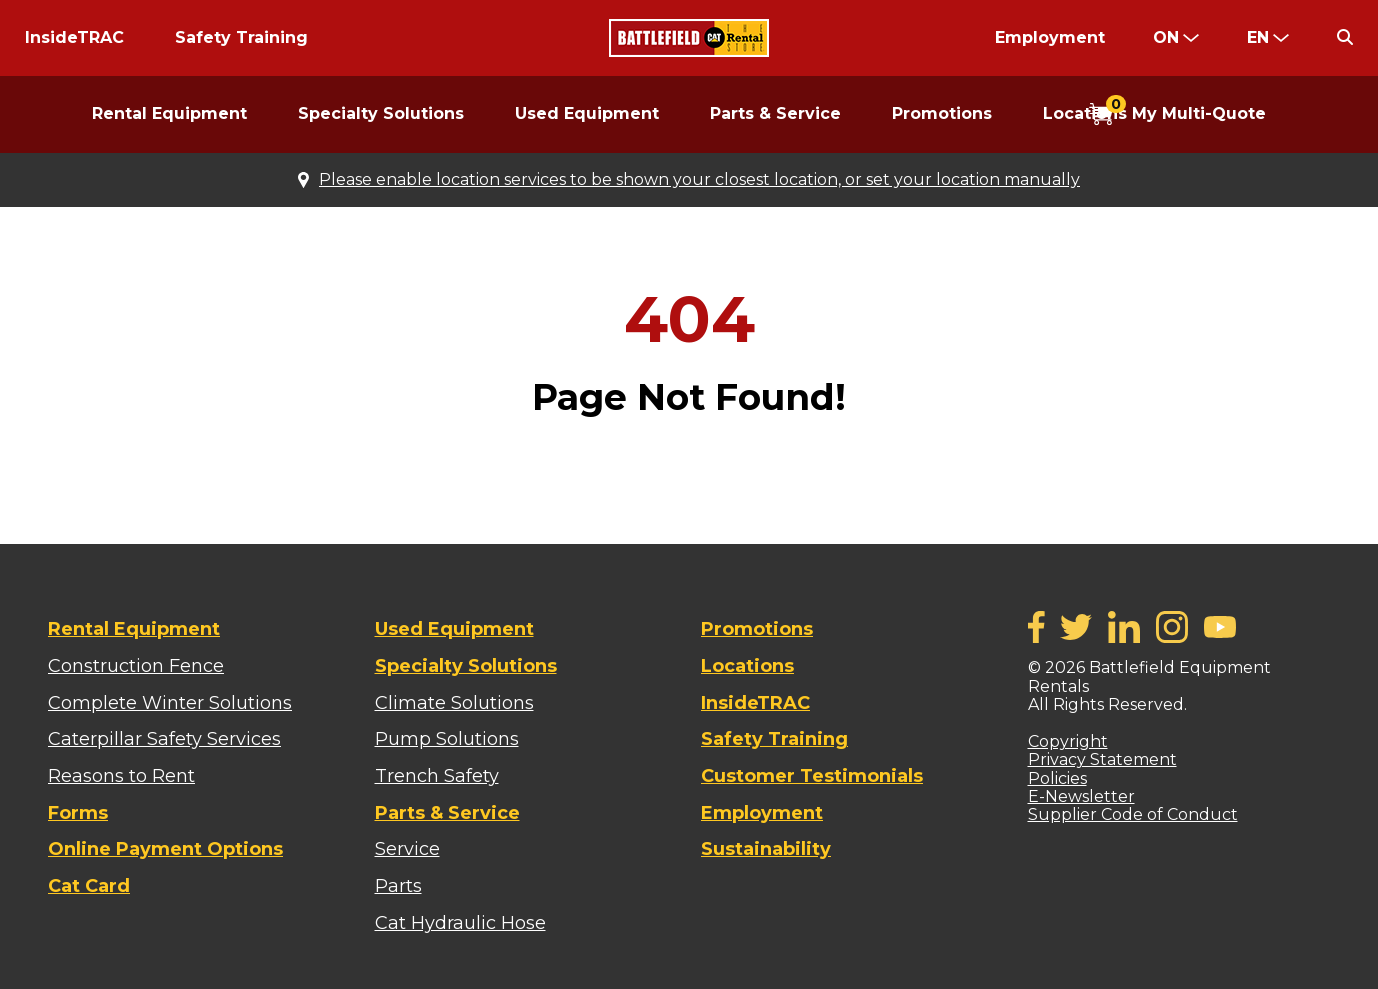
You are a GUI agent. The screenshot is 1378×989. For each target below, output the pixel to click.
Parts (398, 886)
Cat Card (89, 886)
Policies (1057, 778)
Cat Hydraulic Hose (460, 923)
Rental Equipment (169, 113)
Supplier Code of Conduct (1133, 814)
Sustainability (766, 849)
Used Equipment (587, 113)
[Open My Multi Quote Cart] (1177, 115)
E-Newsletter (1081, 796)
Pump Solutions (447, 739)
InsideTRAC (74, 37)
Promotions (942, 113)
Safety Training (241, 37)
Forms (78, 813)
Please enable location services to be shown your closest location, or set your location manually (699, 180)
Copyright (1068, 741)
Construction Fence (136, 666)
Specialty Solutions (381, 113)
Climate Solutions (454, 703)
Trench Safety (437, 776)
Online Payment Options (165, 849)
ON (1166, 37)
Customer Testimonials (812, 776)
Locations (747, 666)
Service (407, 849)
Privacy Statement (1102, 759)
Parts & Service (775, 113)
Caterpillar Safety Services (164, 739)
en (1258, 37)
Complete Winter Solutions (170, 703)
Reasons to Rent (121, 776)
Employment (1050, 37)
